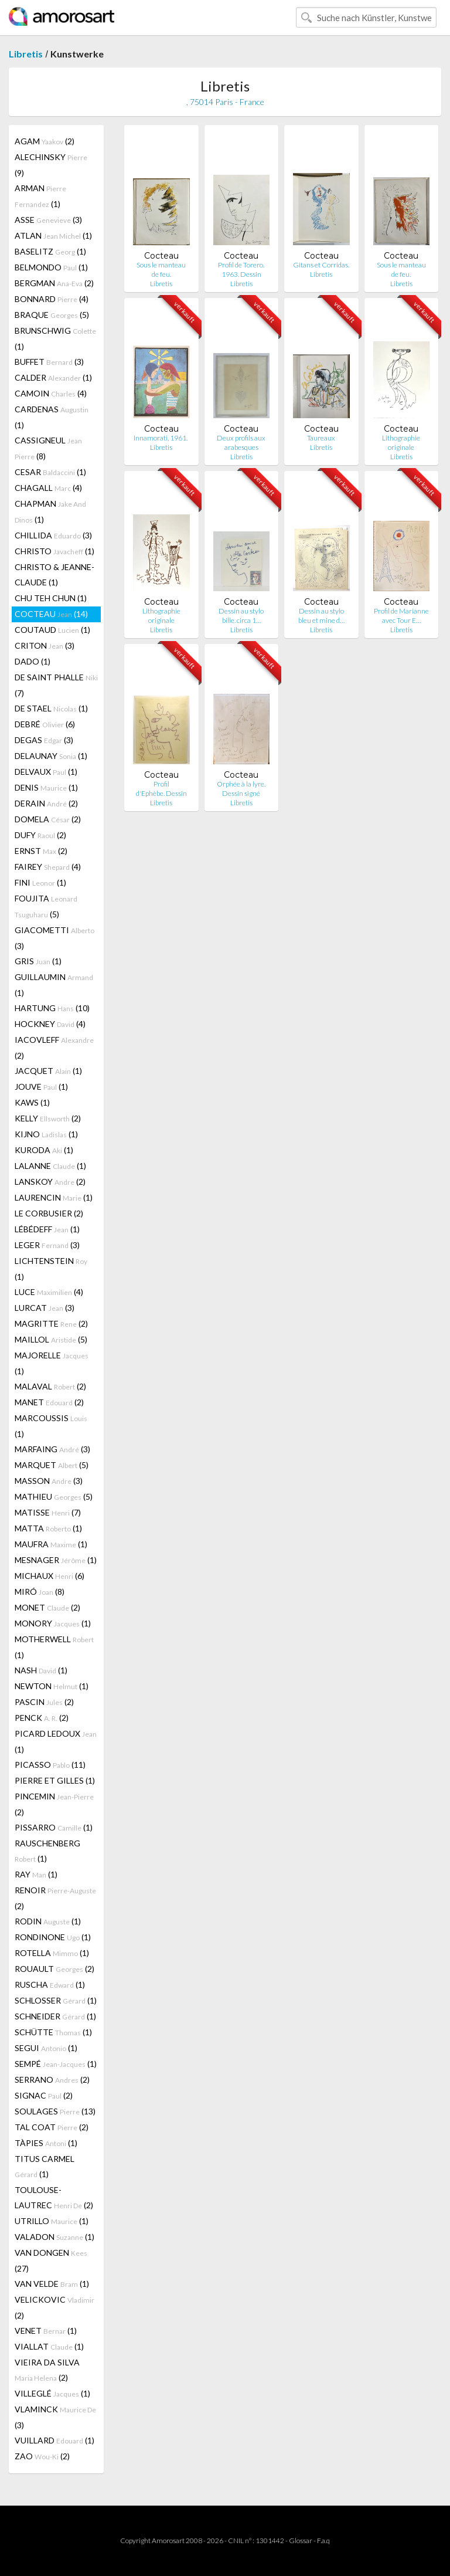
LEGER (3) (47, 1245)
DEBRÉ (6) (45, 724)
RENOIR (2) (55, 1898)
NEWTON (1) (51, 1686)
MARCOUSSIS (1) (51, 1426)
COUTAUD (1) (52, 630)
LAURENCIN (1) (54, 1197)
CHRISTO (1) (54, 551)
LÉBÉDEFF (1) (47, 1229)
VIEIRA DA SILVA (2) (47, 2369)
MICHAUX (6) (49, 1576)
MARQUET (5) (51, 1465)
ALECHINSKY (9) (51, 165)
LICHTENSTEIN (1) (51, 1269)
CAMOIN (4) (51, 393)
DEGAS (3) (44, 740)
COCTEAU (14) (51, 614)
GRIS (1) (38, 961)
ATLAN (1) (53, 235)
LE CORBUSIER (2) (49, 1213)
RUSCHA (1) (50, 1984)
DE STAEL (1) (51, 708)
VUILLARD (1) (54, 2440)
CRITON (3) (44, 645)
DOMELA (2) (48, 819)
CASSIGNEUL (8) (48, 448)
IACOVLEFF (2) (54, 1047)
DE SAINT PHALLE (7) (56, 685)
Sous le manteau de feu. (161, 269)
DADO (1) (32, 661)
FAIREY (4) (48, 867)
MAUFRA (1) (51, 1544)
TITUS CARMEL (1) (44, 2166)
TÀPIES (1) (46, 2143)
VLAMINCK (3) (55, 2417)
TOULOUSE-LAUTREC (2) (54, 2197)
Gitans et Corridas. (321, 264)
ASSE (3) (48, 220)
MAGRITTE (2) (51, 1323)
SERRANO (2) (52, 2079)
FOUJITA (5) (46, 906)
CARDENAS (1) (51, 417)
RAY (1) (36, 1874)
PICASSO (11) (50, 1765)
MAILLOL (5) (51, 1339)
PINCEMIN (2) (54, 1804)
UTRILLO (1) (51, 2221)
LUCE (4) (49, 1292)
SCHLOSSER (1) (56, 2000)
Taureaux (321, 437)
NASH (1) (41, 1670)
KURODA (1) (44, 1150)
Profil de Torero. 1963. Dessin (241, 269)
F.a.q (323, 2540)
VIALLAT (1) (49, 2346)
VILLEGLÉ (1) (52, 2393)
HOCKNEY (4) (50, 1024)
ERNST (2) (41, 851)
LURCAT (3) (44, 1308)
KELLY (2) (48, 1118)
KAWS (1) (32, 1102)
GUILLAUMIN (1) (54, 985)
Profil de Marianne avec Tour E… (401, 615)
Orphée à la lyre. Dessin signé (241, 788)
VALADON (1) (54, 2237)
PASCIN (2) (44, 1702)
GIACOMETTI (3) (54, 938)
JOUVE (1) (41, 1087)
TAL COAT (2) (51, 2127)
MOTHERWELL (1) (54, 1647)
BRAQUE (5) (52, 315)
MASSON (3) (49, 1481)
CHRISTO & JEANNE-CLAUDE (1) (54, 574)
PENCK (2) (42, 1718)
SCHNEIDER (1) (55, 2016)
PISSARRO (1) (54, 1827)
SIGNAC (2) (44, 2095)
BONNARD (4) (51, 299)
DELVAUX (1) (46, 772)
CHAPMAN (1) (50, 511)
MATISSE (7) (48, 1512)
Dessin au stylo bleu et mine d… (321, 615)
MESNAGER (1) (56, 1560)
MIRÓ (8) (39, 1592)
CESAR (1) (50, 472)
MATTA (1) (48, 1528)
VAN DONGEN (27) (51, 2260)
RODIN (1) (48, 1921)
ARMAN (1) (40, 196)
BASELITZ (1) (50, 251)
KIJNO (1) (46, 1134)
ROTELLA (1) (52, 1953)
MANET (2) (49, 1402)
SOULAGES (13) (55, 2111)
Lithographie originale (401, 442)
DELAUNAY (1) (51, 756)
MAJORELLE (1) (51, 1363)
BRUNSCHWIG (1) (55, 338)
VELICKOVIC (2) (54, 2307)
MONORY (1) (53, 1623)
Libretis (26, 53)
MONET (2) (47, 1607)
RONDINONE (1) (53, 1937)
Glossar (300, 2540)
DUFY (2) (40, 835)
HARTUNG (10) (52, 1008)
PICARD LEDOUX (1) (56, 1741)
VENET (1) (46, 2331)
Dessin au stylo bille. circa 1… (241, 615)
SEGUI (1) (46, 2048)
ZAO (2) (42, 2456)
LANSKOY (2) (50, 1182)
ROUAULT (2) (54, 1969)
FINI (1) (40, 882)
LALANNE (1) (50, 1166)
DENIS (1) (46, 787)
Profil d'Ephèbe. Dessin (161, 788)
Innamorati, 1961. (161, 437)
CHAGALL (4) (48, 488)
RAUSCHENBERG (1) (47, 1850)
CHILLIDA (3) (53, 535)
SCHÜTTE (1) (53, 2032)
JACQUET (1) (48, 1071)
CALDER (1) (53, 377)
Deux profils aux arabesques (241, 442)
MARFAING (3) (52, 1449)
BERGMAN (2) (54, 283)
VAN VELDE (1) (52, 2284)
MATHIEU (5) (54, 1496)
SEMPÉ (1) (56, 2064)
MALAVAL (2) (50, 1386)
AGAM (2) (44, 141)
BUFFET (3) (49, 362)
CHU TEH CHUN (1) (51, 598)
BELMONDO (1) (51, 267)
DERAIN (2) (46, 803)
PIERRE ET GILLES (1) (55, 1780)
